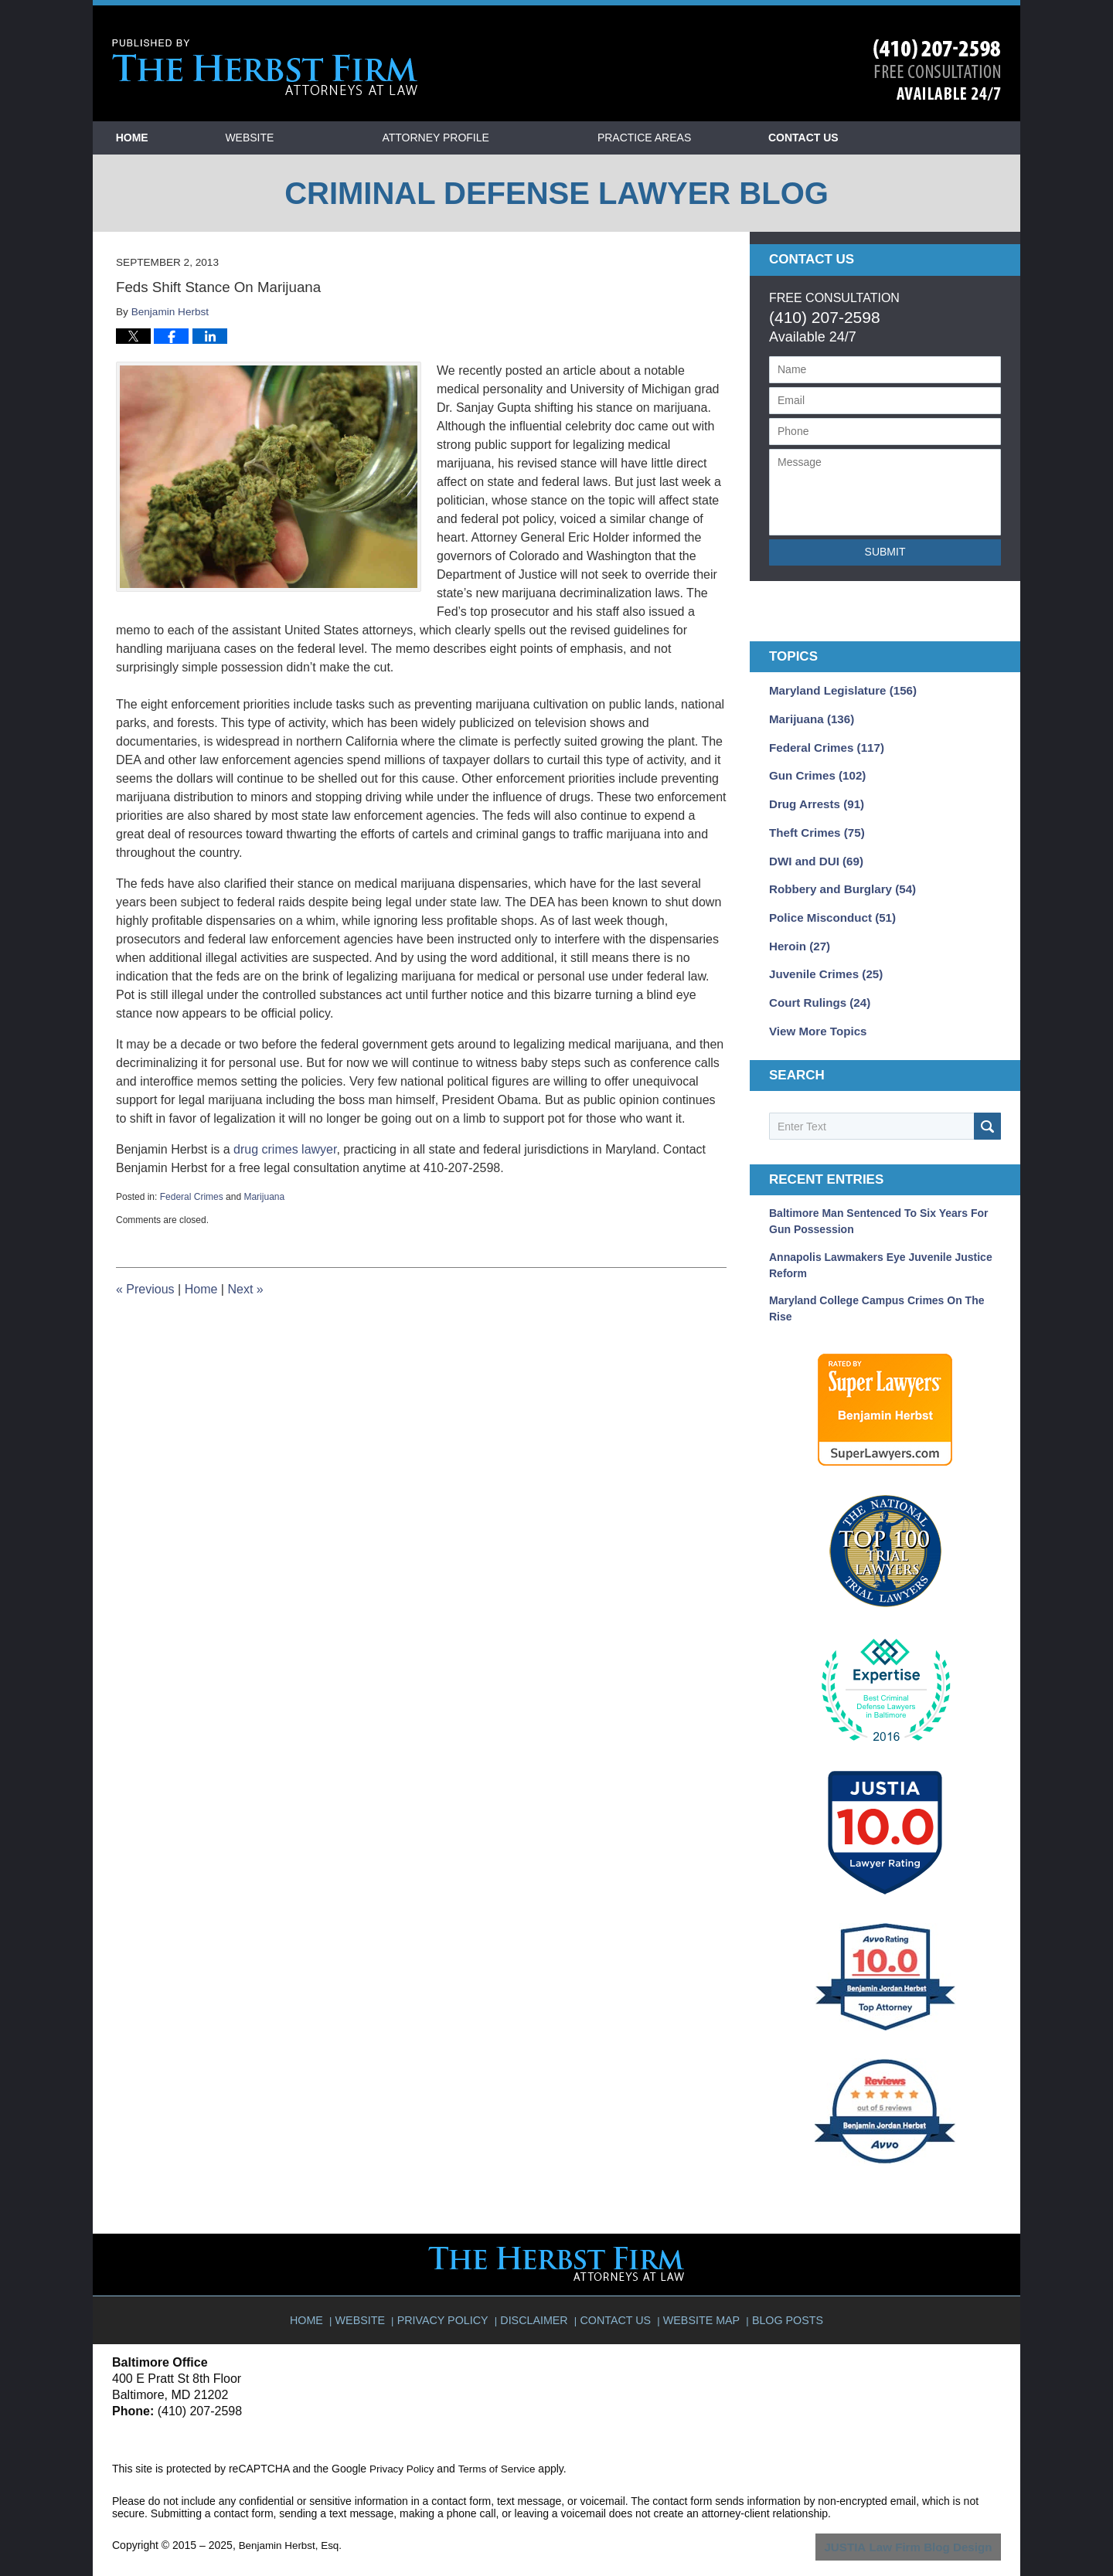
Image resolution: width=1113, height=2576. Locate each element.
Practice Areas (707, 137)
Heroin (797, 933)
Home (163, 137)
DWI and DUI (812, 852)
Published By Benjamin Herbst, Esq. (937, 69)
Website (312, 137)
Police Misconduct (828, 906)
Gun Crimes (814, 771)
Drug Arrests (813, 798)
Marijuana (263, 1196)
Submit (885, 551)
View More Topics (814, 1014)
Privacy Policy (450, 2292)
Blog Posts (782, 2292)
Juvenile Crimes (821, 960)
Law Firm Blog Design (927, 2526)
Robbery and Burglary (837, 879)
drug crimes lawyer (284, 1149)
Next (245, 1289)
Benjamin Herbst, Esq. (292, 2524)
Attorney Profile (497, 137)
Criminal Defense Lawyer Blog (265, 67)
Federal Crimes (191, 1196)
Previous (145, 1289)
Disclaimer (537, 2292)
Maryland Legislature (837, 690)
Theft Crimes (813, 825)
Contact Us (896, 137)
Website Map (700, 2292)
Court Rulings (816, 987)
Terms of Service (501, 2448)
